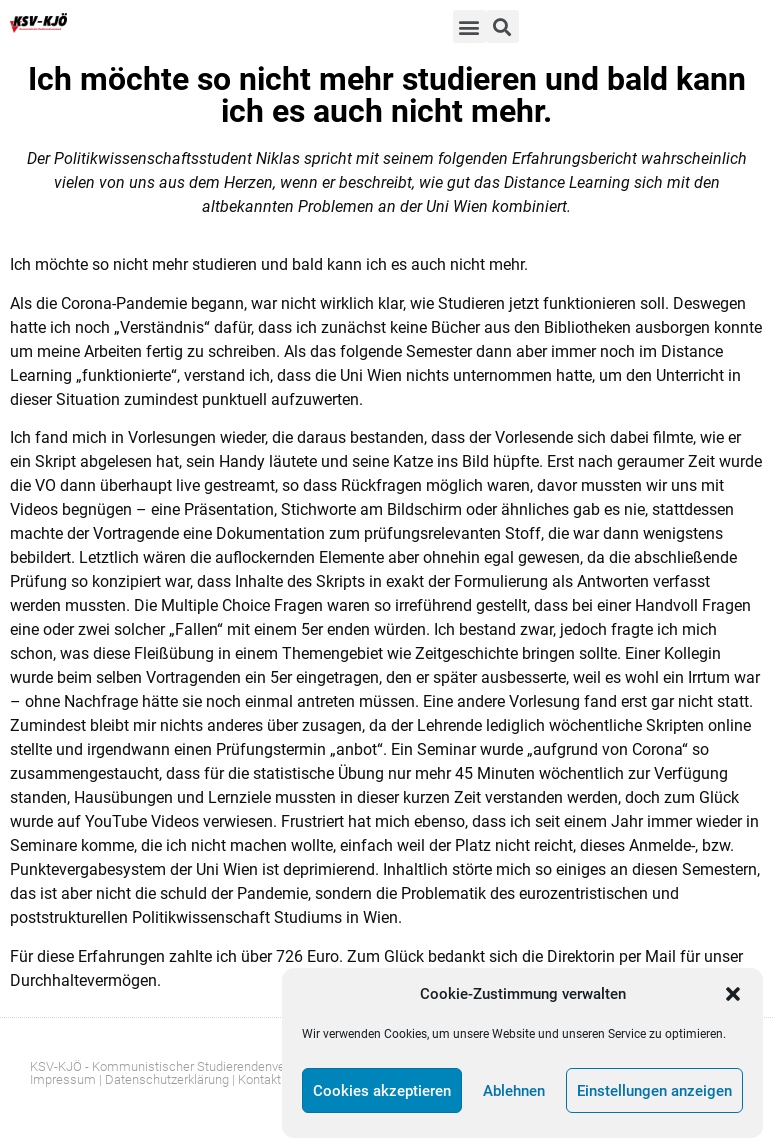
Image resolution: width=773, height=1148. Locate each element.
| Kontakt (256, 1079)
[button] (733, 994)
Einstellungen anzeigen (654, 1091)
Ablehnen (514, 1091)
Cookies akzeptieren (382, 1091)
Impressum (63, 1079)
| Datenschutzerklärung (164, 1079)
